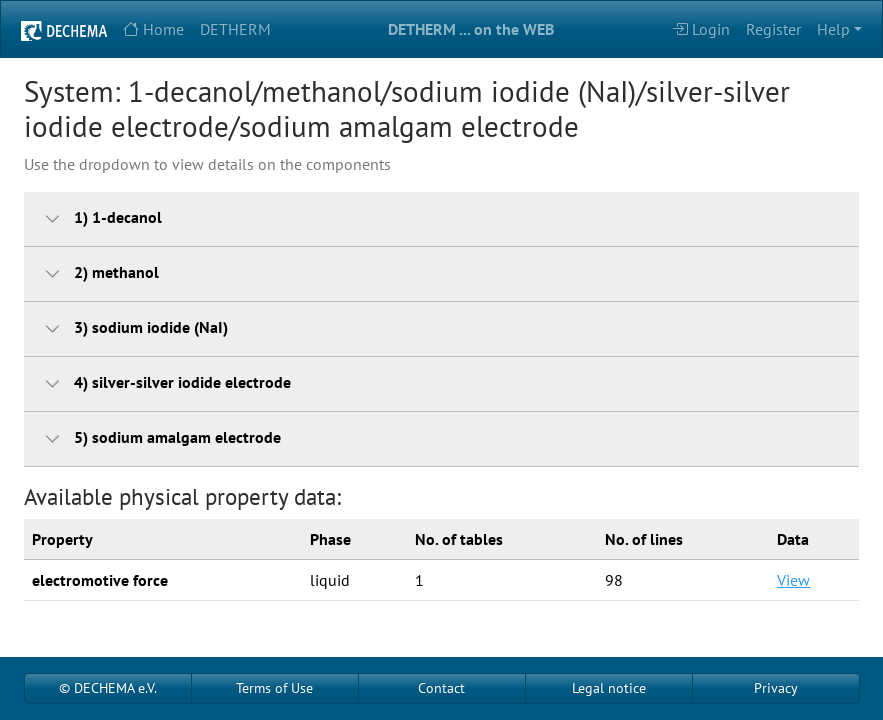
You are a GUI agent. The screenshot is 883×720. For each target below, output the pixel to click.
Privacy (776, 688)
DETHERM (235, 29)
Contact (441, 688)
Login (701, 29)
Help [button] (833, 29)
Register (773, 29)
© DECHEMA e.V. (108, 688)
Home (153, 29)
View (793, 580)
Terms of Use (274, 688)
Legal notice (609, 688)
